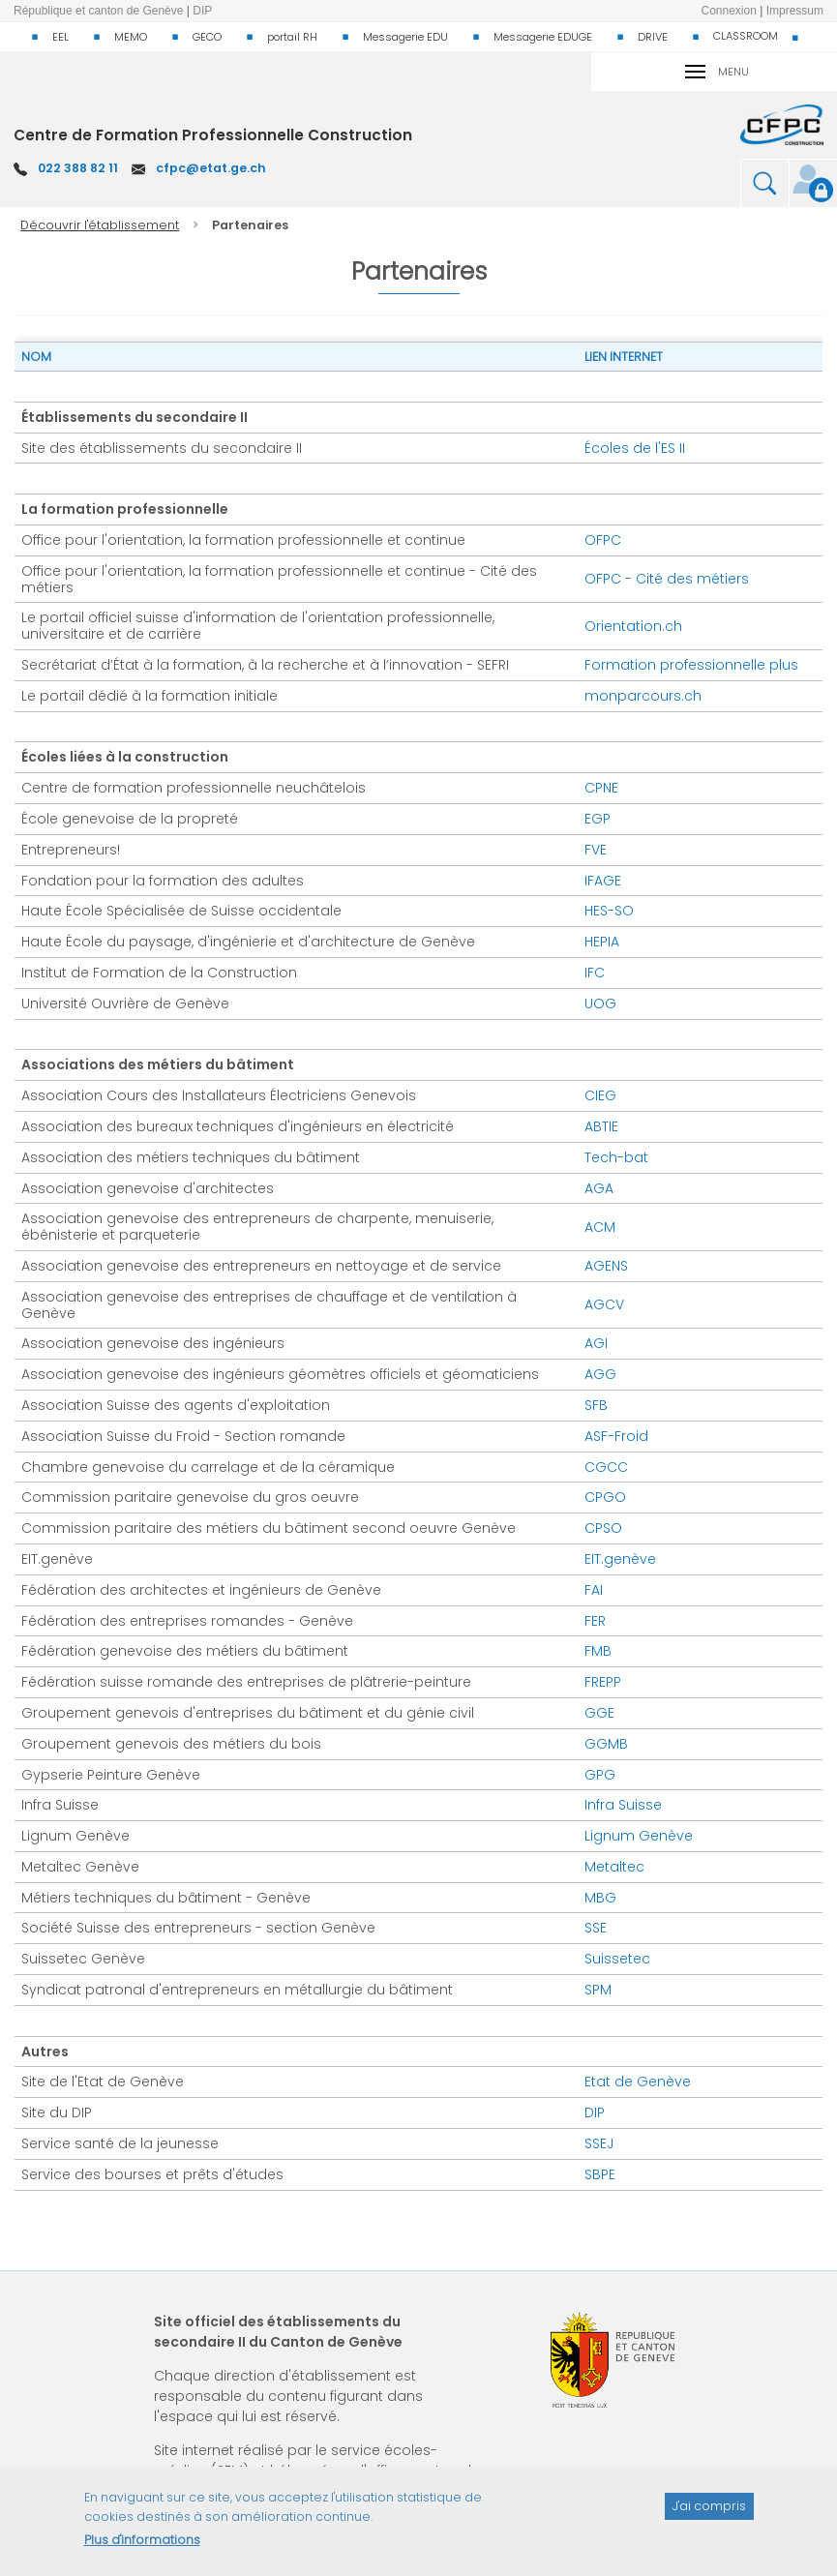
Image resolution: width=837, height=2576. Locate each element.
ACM (599, 1227)
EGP (597, 818)
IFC (594, 972)
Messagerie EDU (405, 37)
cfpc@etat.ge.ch (211, 168)
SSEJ (598, 2143)
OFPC (602, 540)
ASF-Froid (616, 1436)
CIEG (600, 1095)
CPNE (601, 787)
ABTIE (601, 1126)
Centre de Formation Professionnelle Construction (213, 135)
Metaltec (614, 1866)
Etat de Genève (637, 2081)
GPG (599, 1774)
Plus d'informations (142, 2548)
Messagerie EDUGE (542, 37)
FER (595, 1621)
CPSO (603, 1528)
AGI (596, 1343)
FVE (595, 849)
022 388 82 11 (78, 168)
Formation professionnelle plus (691, 664)
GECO (207, 37)
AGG (600, 1374)
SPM (598, 1989)
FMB (598, 1651)
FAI (593, 1590)
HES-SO (609, 910)
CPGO (605, 1497)
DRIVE (653, 37)
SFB (596, 1405)
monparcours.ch (643, 695)
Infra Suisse (623, 1804)
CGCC (606, 1467)
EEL (60, 37)
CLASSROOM (745, 36)
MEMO (130, 37)
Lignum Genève (638, 1835)
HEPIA (601, 941)
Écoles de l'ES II (634, 448)
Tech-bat (616, 1157)
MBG (600, 1897)
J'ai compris (709, 2515)
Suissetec (617, 1958)
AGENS (606, 1265)
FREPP (602, 1682)
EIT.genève (620, 1559)
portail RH (292, 37)
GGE (599, 1712)
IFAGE (602, 880)
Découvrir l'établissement (99, 225)
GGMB (606, 1743)
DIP (594, 2112)
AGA (598, 1188)
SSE (595, 1927)
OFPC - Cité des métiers (666, 578)
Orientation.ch (633, 626)
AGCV (604, 1304)
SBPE (599, 2174)
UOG (600, 1003)
